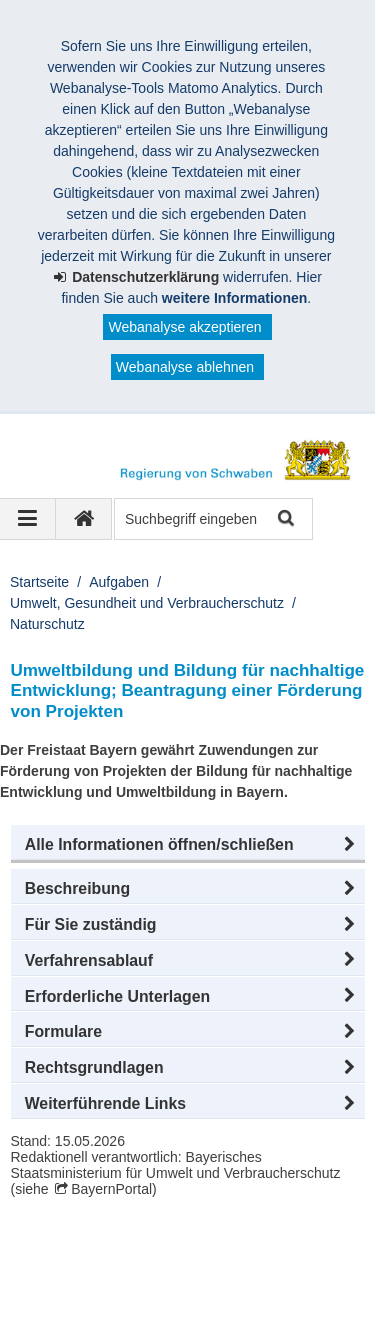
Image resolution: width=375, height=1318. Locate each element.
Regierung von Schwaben (128, 1245)
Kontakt (57, 1287)
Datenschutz (175, 1266)
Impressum (68, 1266)
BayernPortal (111, 1189)
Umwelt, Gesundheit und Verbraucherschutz (147, 603)
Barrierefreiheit (160, 1287)
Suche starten (284, 519)
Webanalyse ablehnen (185, 367)
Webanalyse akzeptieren (184, 327)
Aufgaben (119, 582)
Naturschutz (47, 624)
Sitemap (272, 1266)
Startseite (39, 582)
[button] (188, 845)
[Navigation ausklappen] (28, 519)
